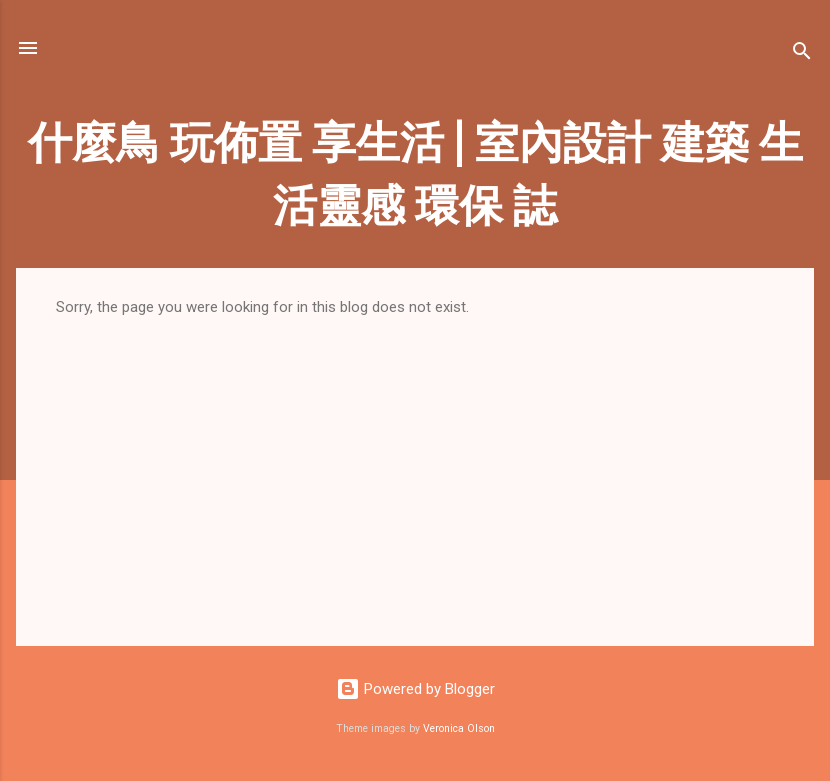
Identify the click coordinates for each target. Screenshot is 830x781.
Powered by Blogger (415, 689)
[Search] (802, 54)
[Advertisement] (415, 466)
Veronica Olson (459, 728)
